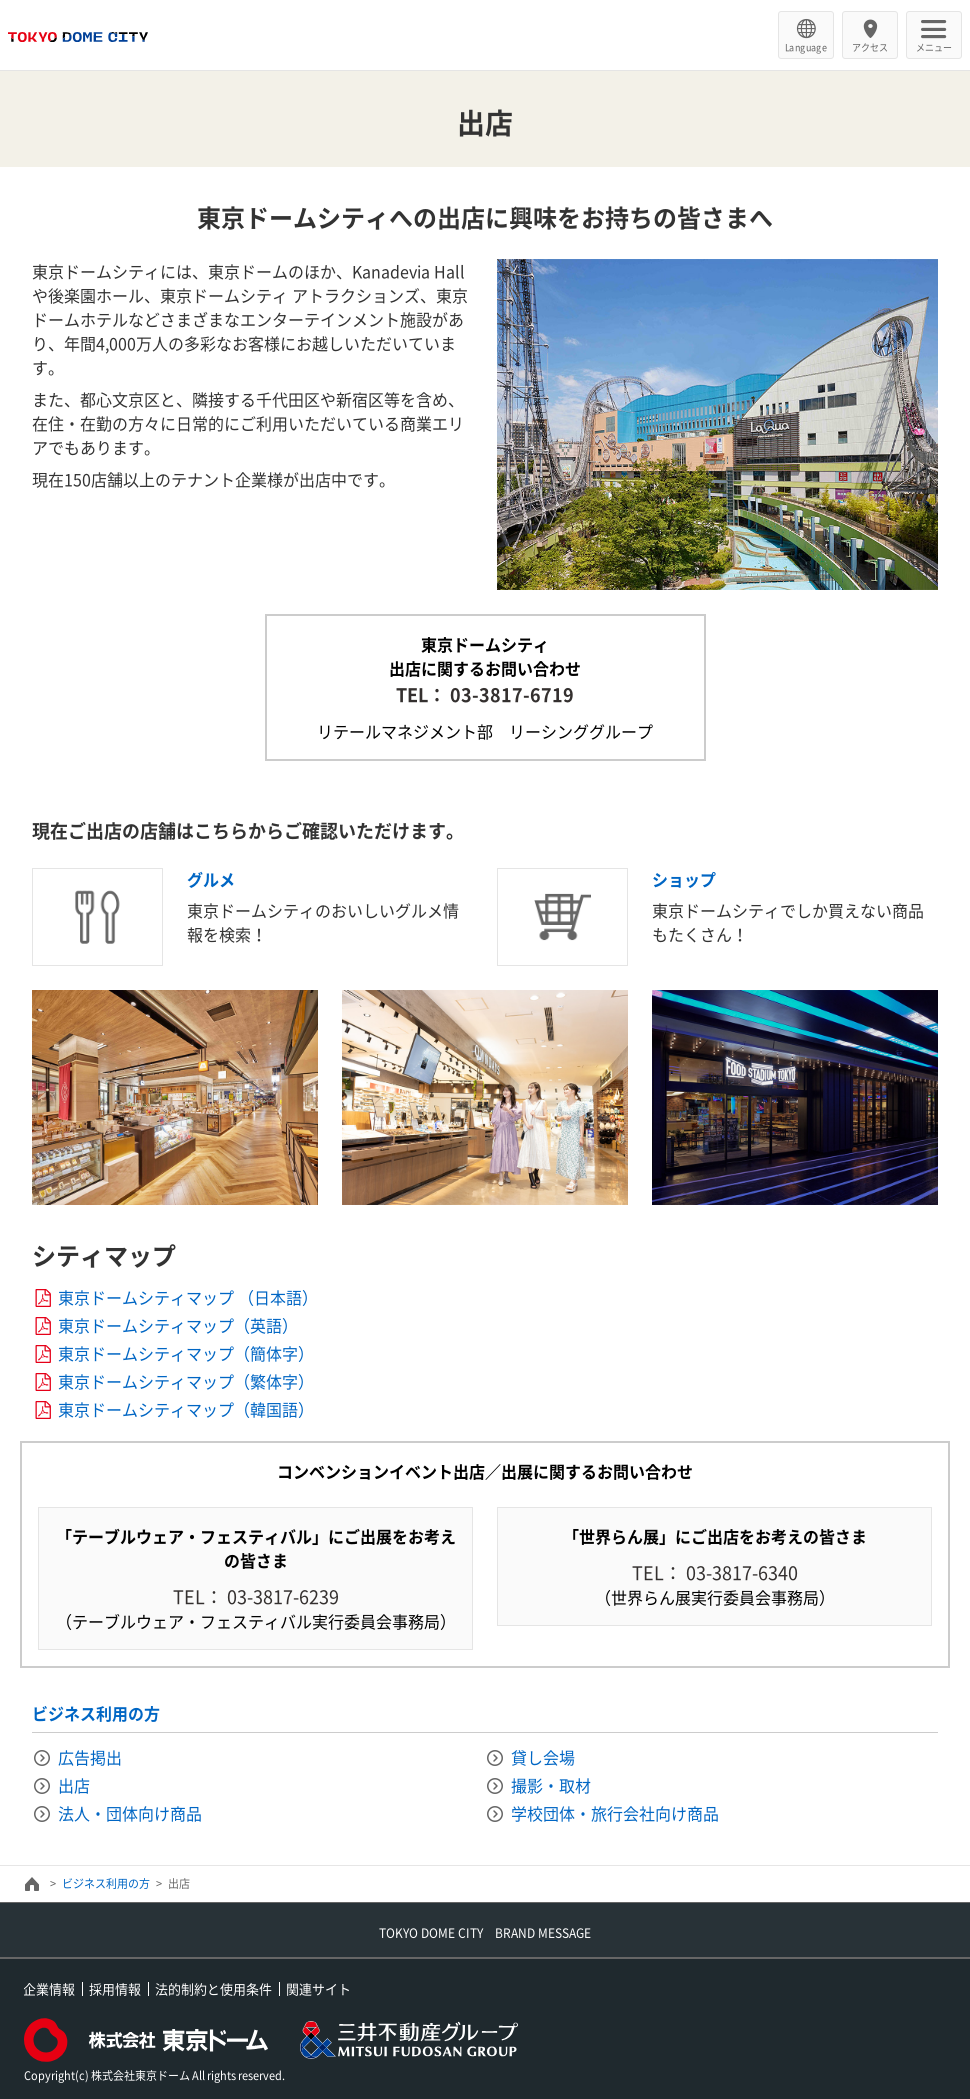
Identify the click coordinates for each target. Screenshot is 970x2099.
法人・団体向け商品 (130, 1813)
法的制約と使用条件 (213, 1988)
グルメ (211, 879)
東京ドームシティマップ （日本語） (188, 1297)
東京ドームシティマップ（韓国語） (186, 1409)
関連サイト (318, 1988)
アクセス (870, 47)
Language (806, 47)
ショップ (684, 879)
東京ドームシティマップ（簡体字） (186, 1353)
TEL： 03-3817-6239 (256, 1596)
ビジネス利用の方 (96, 1713)
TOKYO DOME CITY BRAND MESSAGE (485, 1933)
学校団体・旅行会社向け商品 (615, 1813)
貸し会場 (543, 1757)
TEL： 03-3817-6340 (715, 1572)
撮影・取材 (551, 1785)
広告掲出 (90, 1757)
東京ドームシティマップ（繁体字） (186, 1381)
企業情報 (49, 1988)
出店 (74, 1785)
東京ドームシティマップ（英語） (178, 1325)
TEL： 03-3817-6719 (485, 694)
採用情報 (115, 1988)
